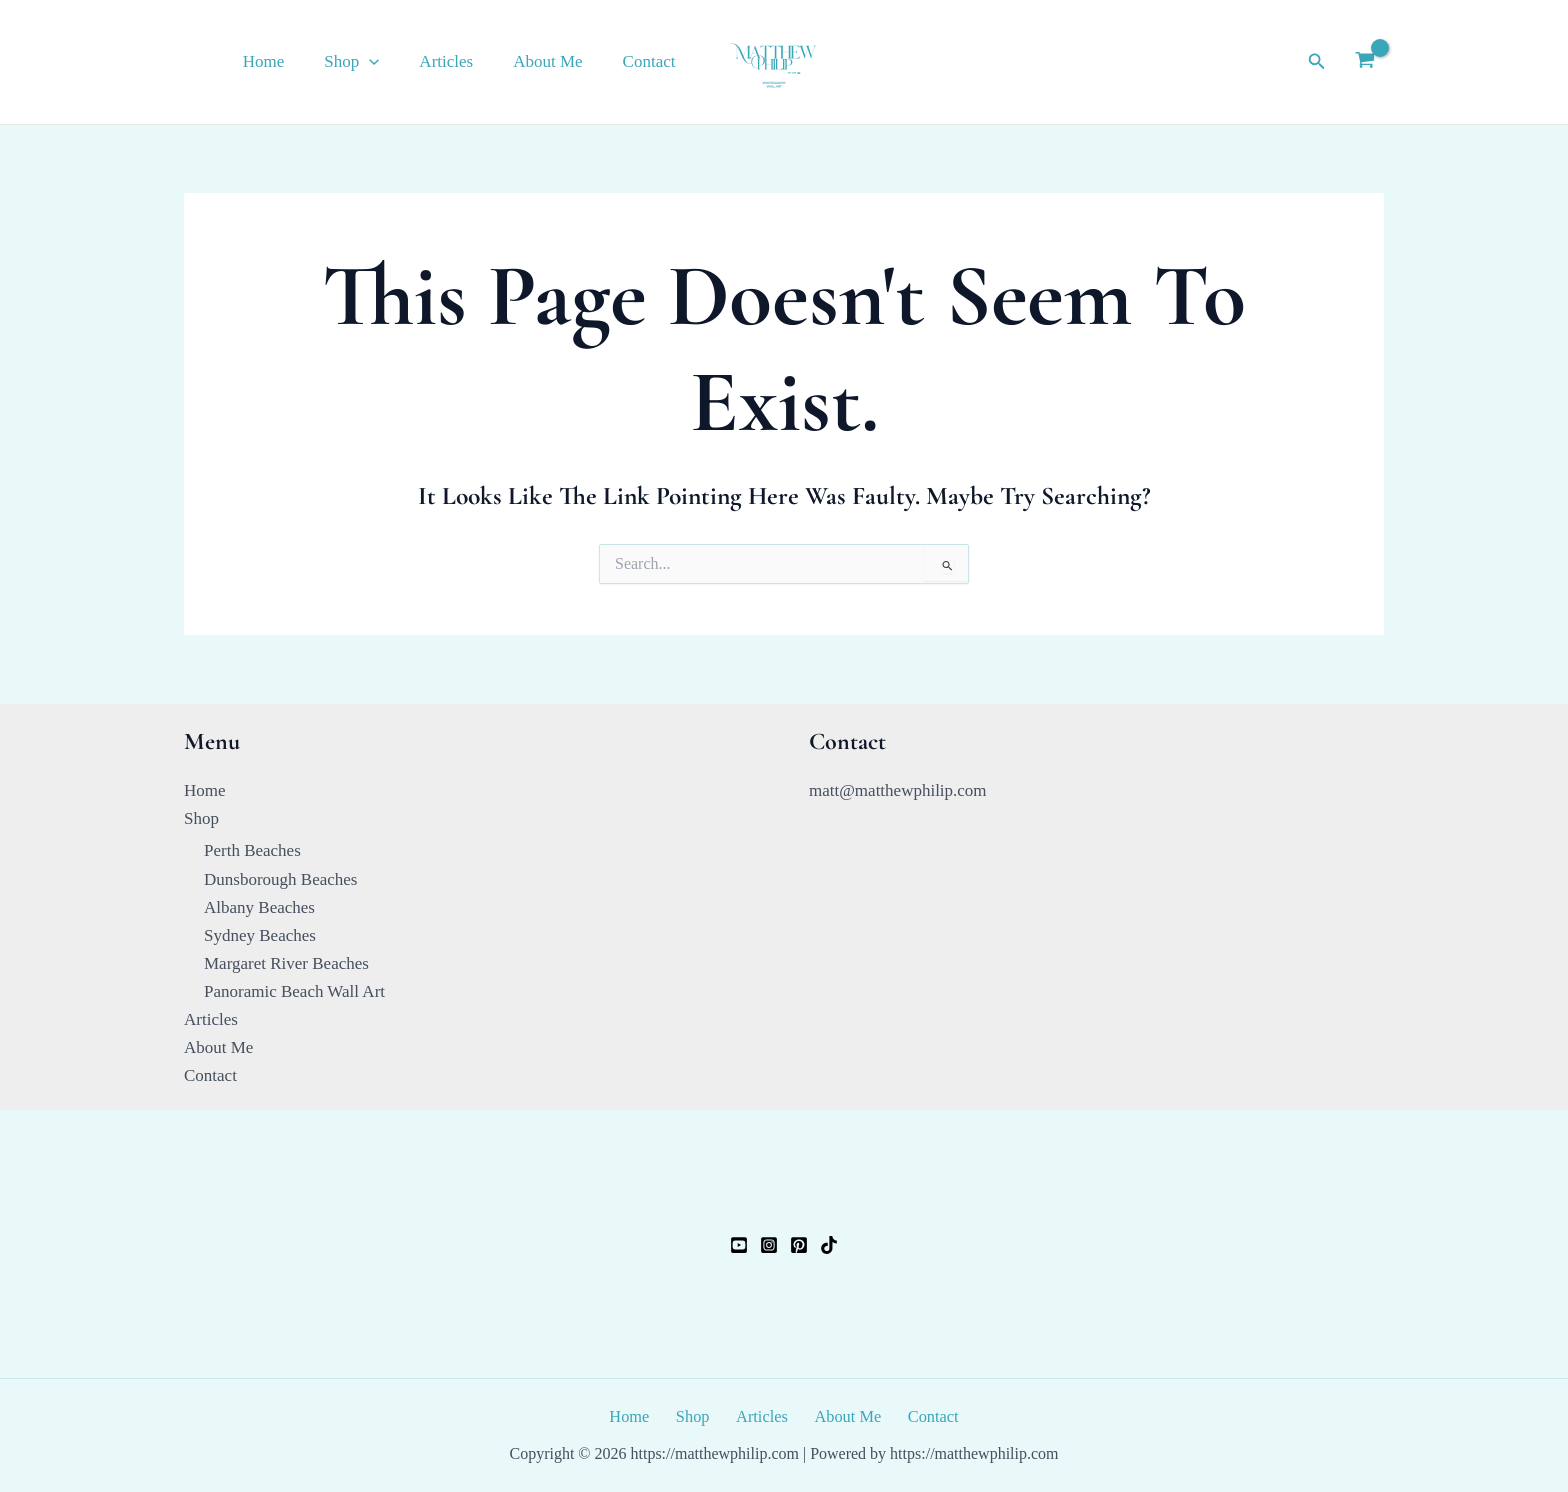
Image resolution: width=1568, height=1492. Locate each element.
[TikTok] (829, 1244)
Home (291, 61)
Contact (652, 61)
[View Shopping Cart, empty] (1365, 62)
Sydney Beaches (260, 934)
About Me (556, 61)
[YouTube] (739, 1244)
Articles (461, 61)
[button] (390, 62)
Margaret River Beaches (286, 962)
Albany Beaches (259, 906)
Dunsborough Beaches (280, 877)
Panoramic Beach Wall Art (294, 990)
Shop (372, 62)
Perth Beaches (252, 849)
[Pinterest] (799, 1244)
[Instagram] (769, 1244)
